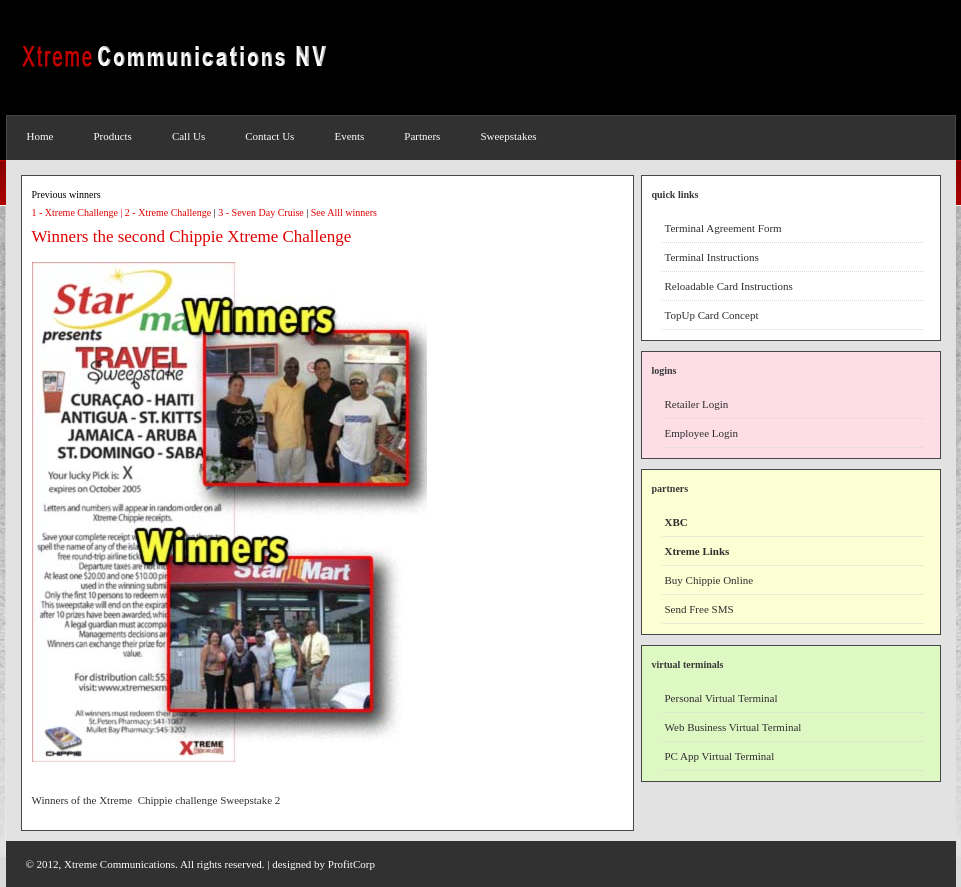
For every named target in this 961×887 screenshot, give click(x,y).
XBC (676, 522)
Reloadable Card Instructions (729, 286)
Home (40, 136)
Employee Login (702, 433)
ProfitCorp (351, 864)
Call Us (188, 136)
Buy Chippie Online (709, 580)
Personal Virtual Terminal (721, 698)
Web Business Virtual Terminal (733, 727)
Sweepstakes (508, 136)
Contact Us (269, 136)
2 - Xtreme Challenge (168, 212)
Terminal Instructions (712, 257)
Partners (422, 136)
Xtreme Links (697, 551)
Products (112, 136)
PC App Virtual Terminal (720, 756)
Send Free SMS (699, 609)
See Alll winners (344, 212)
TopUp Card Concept (712, 315)
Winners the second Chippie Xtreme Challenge (192, 236)
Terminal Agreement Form (723, 228)
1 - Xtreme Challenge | (78, 212)
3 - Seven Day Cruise (261, 212)
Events (349, 136)
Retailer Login (697, 404)
